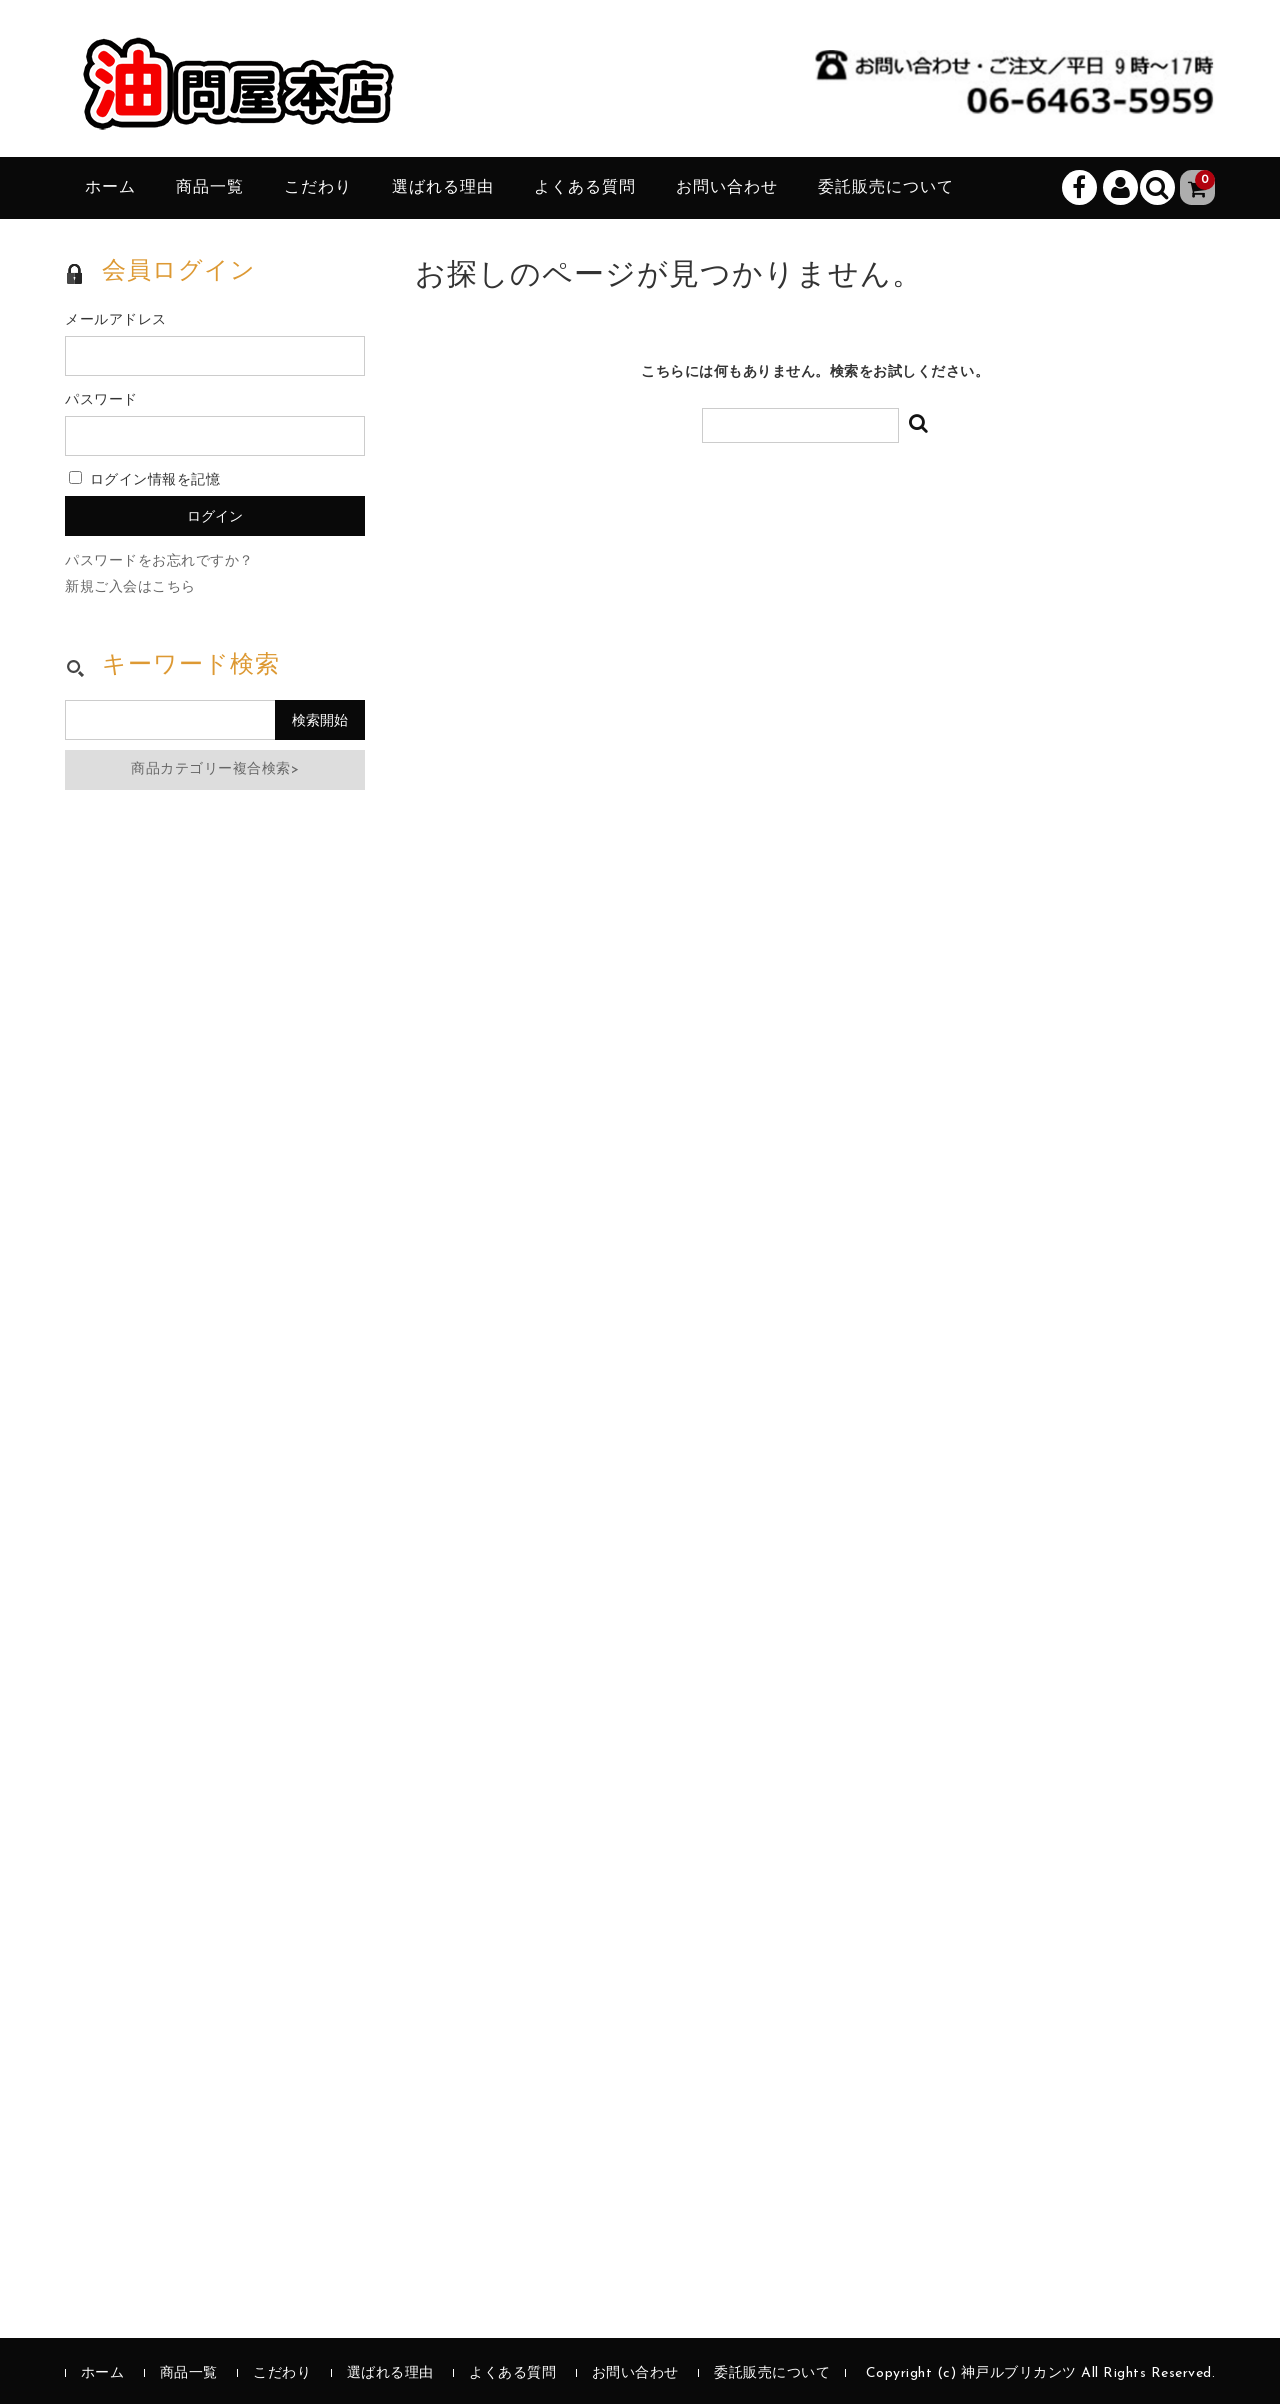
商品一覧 (210, 188)
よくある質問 (585, 188)
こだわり (318, 188)
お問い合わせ (727, 188)
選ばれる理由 (443, 188)
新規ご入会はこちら (130, 587)
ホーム (110, 188)
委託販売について (886, 188)
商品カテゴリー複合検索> (215, 769)
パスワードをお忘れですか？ (159, 561)
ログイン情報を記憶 (144, 480)
